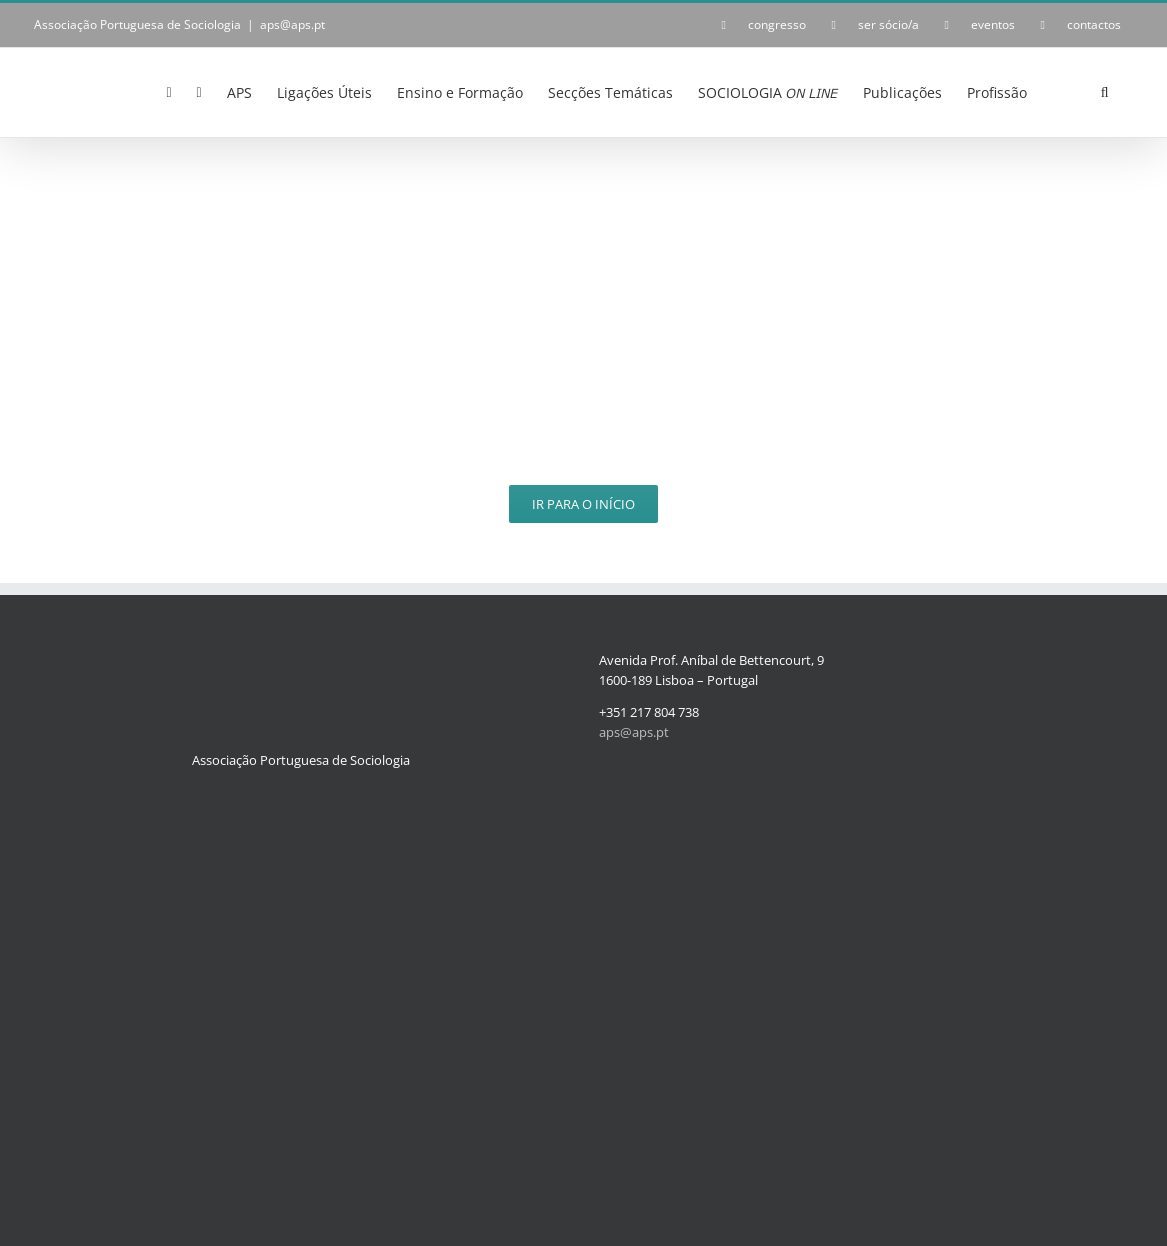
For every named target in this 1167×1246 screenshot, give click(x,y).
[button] (1105, 91)
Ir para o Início (583, 504)
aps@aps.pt (292, 24)
